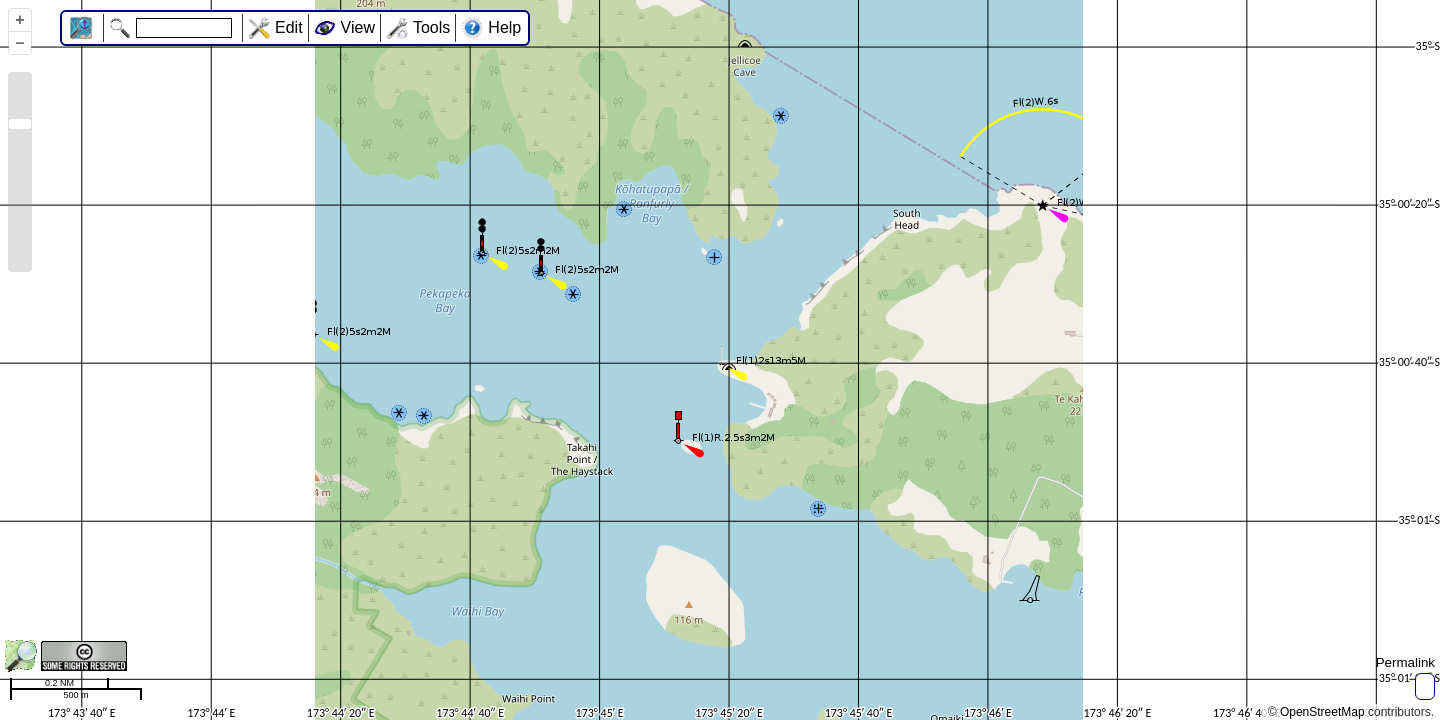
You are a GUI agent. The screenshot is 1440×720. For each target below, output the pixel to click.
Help (504, 27)
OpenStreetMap (1322, 712)
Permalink (1405, 662)
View (358, 27)
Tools (431, 27)
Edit (289, 27)
